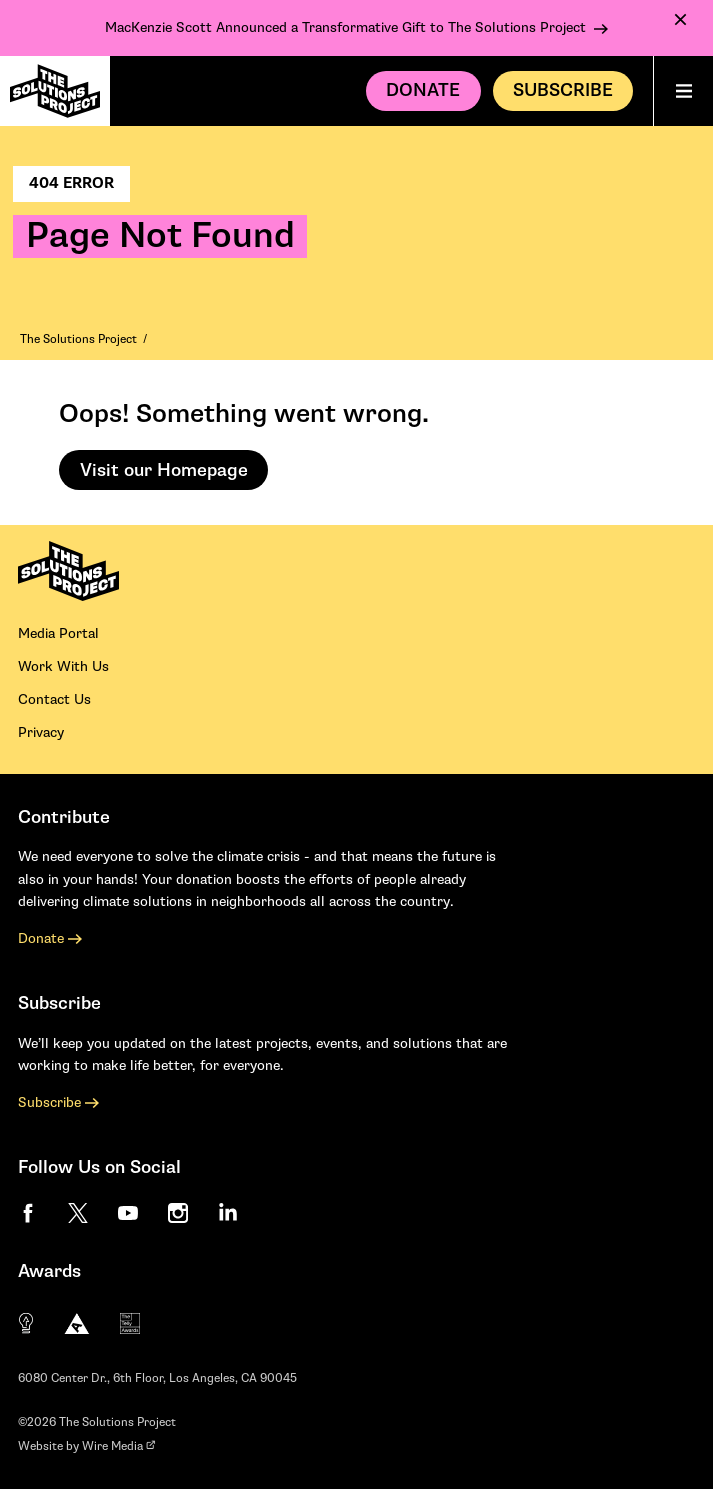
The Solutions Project (78, 339)
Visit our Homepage (164, 470)
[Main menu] (683, 91)
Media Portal (58, 633)
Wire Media (119, 1446)
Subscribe (58, 1103)
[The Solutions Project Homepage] (55, 91)
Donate (423, 90)
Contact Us (54, 699)
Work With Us (63, 666)
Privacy (41, 732)
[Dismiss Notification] (680, 19)
